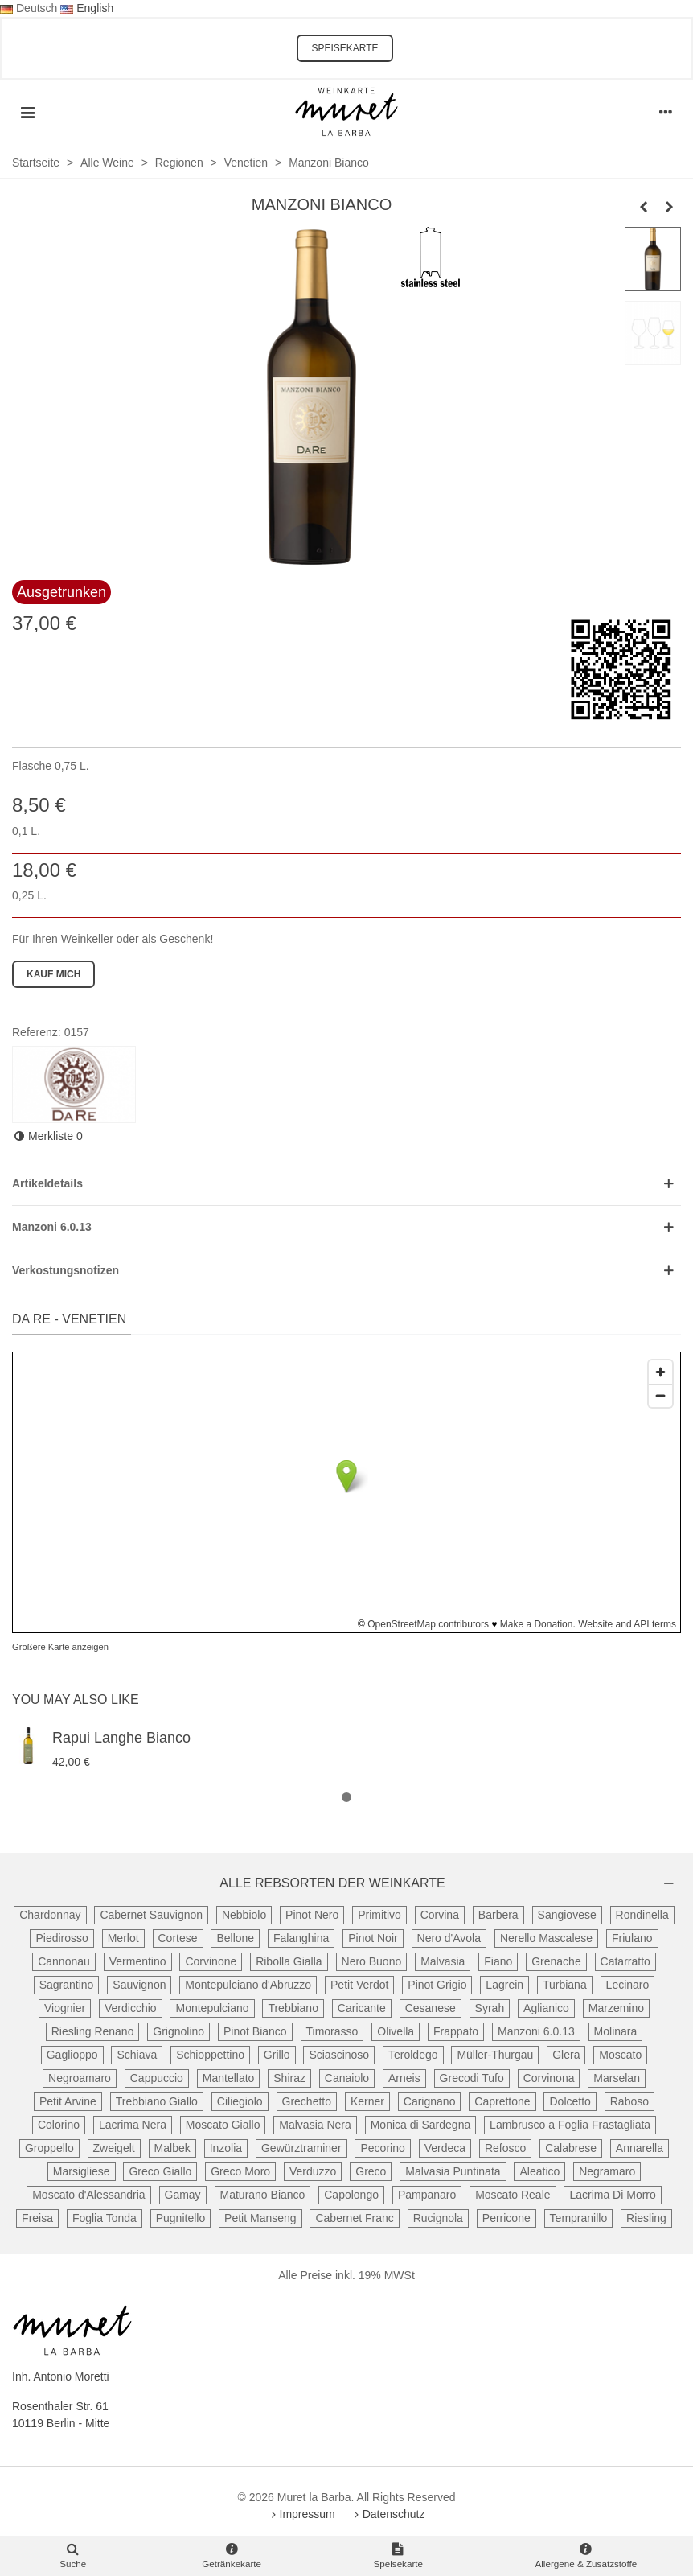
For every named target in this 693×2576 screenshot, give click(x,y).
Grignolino (178, 2031)
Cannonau (64, 1961)
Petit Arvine (67, 2101)
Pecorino (382, 2148)
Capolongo (351, 2194)
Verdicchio (131, 2008)
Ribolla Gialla (289, 1961)
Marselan (616, 2078)
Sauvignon (139, 1984)
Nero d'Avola (449, 1938)
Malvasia (442, 1961)
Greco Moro (240, 2171)
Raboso (629, 2101)
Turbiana (565, 1984)
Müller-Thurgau (495, 2054)
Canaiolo (347, 2078)
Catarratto (625, 1961)
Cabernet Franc (354, 2218)
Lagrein (504, 1984)
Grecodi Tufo (472, 2078)
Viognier (64, 2008)
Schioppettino (210, 2054)
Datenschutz (388, 2514)
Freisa (37, 2218)
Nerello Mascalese (546, 1938)
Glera (566, 2054)
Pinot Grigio (437, 1984)
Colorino (59, 2124)
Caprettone (502, 2101)
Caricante (362, 2008)
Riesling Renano (92, 2031)
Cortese (178, 1938)
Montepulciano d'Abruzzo (248, 1984)
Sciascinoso (339, 2054)
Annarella (639, 2148)
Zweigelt (114, 2148)
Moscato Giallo (223, 2124)
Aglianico (546, 2008)
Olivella (395, 2031)
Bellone (235, 1938)
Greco (370, 2171)
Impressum (302, 2514)
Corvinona (549, 2078)
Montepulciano (211, 2008)
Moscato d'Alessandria (88, 2194)
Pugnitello (181, 2218)
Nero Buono (372, 1961)
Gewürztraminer (301, 2148)
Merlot (123, 1938)
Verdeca (444, 2148)
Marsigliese (81, 2171)
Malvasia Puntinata (452, 2171)
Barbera (498, 1914)
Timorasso (332, 2031)
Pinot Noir (372, 1938)
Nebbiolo (244, 1914)
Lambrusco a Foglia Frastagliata (570, 2124)
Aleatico (539, 2171)
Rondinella (642, 1914)
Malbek (172, 2148)
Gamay (183, 2194)
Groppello (49, 2148)
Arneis (404, 2078)
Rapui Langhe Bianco (121, 1738)
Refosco (505, 2148)
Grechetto (306, 2101)
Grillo (277, 2054)
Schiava (137, 2054)
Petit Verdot (359, 1984)
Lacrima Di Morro (612, 2194)
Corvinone (210, 1961)
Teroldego (413, 2054)
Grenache (555, 1961)
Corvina (439, 1914)
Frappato (455, 2031)
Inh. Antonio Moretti (60, 2376)
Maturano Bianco (262, 2194)
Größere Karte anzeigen (60, 1647)
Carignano (430, 2101)
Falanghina (301, 1938)
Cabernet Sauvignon (151, 1914)
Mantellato (229, 2078)
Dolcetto (569, 2101)
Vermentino (137, 1961)
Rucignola (438, 2218)
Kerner (367, 2101)
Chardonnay (49, 1914)
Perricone (506, 2218)
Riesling (646, 2218)
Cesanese (430, 2008)
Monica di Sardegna (421, 2124)
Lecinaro (628, 1984)
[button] (346, 1798)
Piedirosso (61, 1938)
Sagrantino (66, 1984)
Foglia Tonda (104, 2218)
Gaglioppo (72, 2054)
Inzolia (226, 2148)
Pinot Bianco (255, 2031)
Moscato (620, 2054)
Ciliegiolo (240, 2101)
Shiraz (289, 2078)
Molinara (616, 2031)
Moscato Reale (512, 2194)
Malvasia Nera (315, 2124)
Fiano (498, 1961)
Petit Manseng (260, 2218)
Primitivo (379, 1914)
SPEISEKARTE (344, 48)
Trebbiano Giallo (157, 2101)
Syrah (490, 2008)
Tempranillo (579, 2218)
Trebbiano (293, 2008)
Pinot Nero (311, 1914)
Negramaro (607, 2171)
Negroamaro (79, 2078)
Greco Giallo (160, 2171)
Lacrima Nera (132, 2124)
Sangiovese (567, 1914)
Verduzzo (312, 2171)
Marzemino (616, 2008)
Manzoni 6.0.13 (536, 2031)
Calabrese (571, 2148)
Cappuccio (156, 2078)
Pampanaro (427, 2194)
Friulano (632, 1938)
